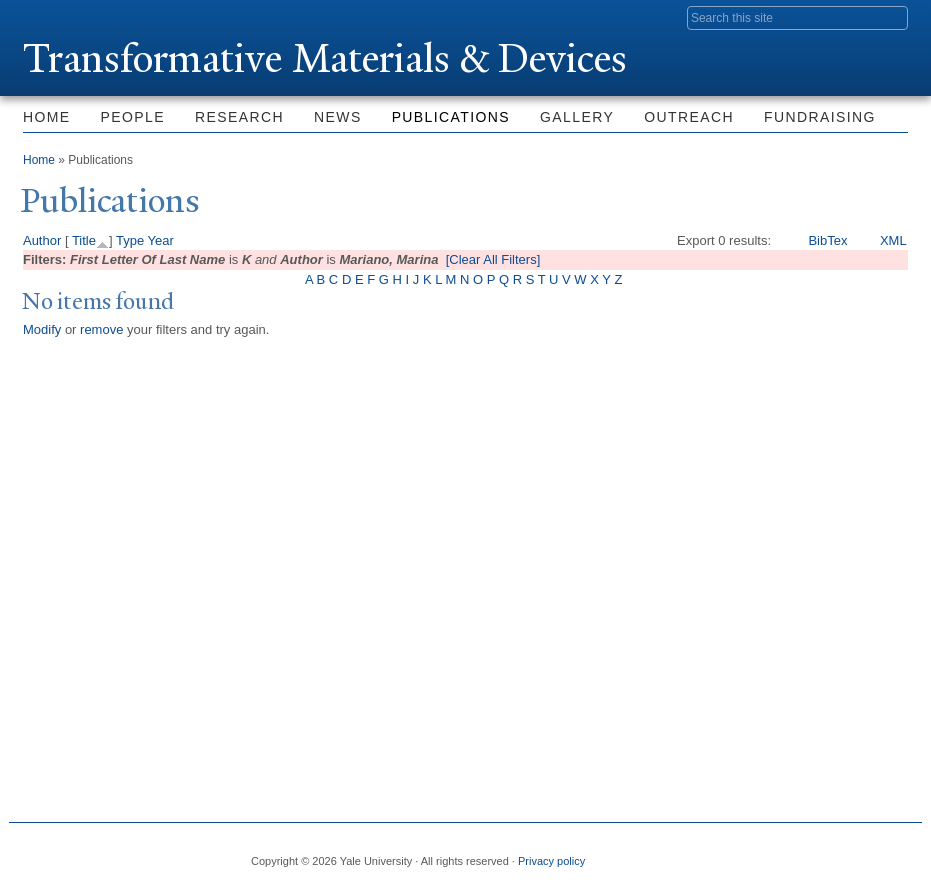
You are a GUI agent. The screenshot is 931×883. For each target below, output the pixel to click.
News (338, 117)
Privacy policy (551, 861)
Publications (451, 117)
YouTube (886, 853)
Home (47, 117)
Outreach (689, 117)
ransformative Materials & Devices (325, 58)
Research (239, 117)
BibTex (827, 240)
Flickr (803, 853)
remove (101, 329)
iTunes (844, 853)
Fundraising (820, 117)
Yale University (79, 17)
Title (84, 240)
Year (161, 240)
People (133, 117)
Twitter (761, 853)
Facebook (719, 853)
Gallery (577, 117)
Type (130, 240)
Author (42, 240)
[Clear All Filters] (493, 259)
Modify (42, 329)
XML (893, 240)
